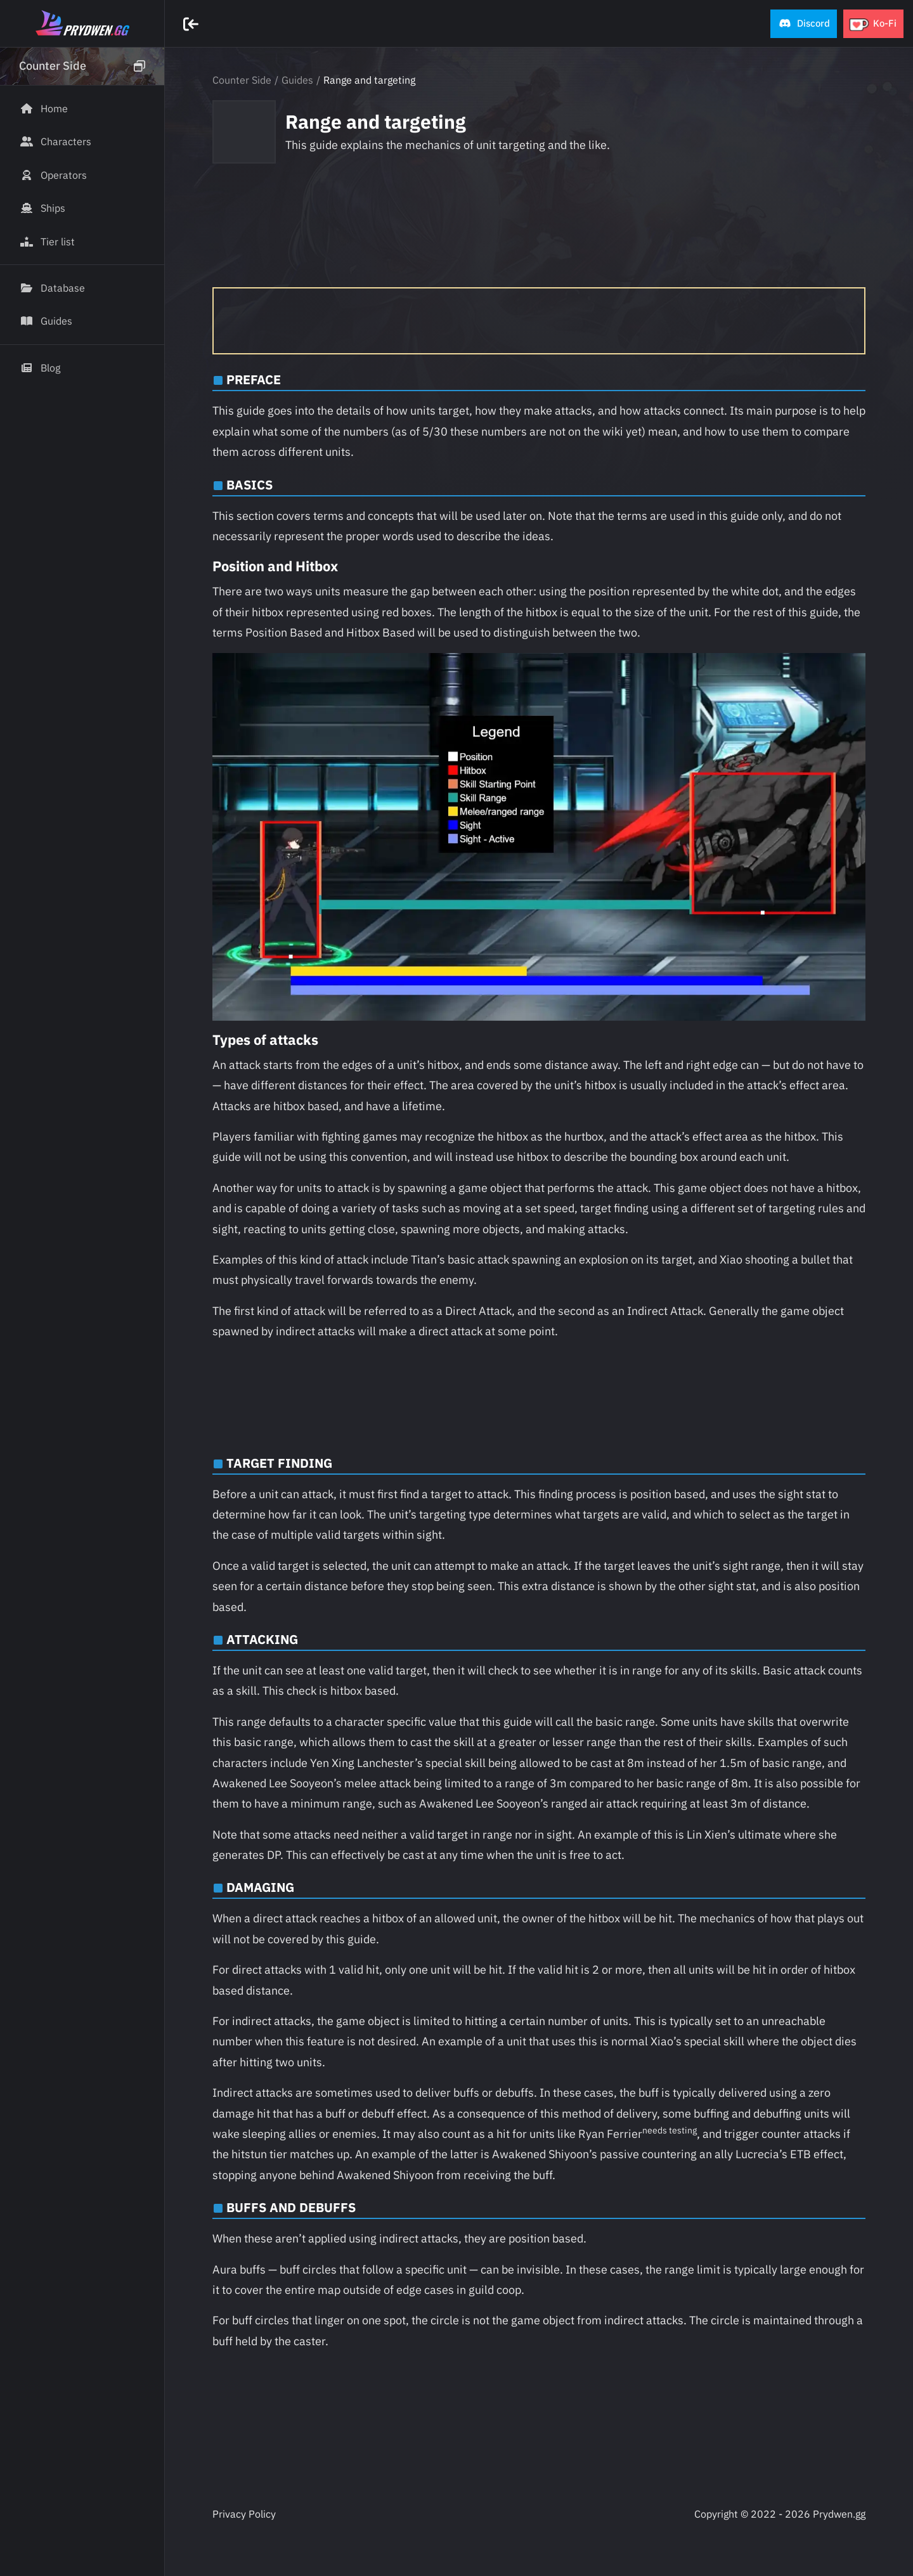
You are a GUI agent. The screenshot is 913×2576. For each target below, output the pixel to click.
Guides (297, 80)
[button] (803, 24)
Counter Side (241, 80)
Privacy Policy (244, 2514)
